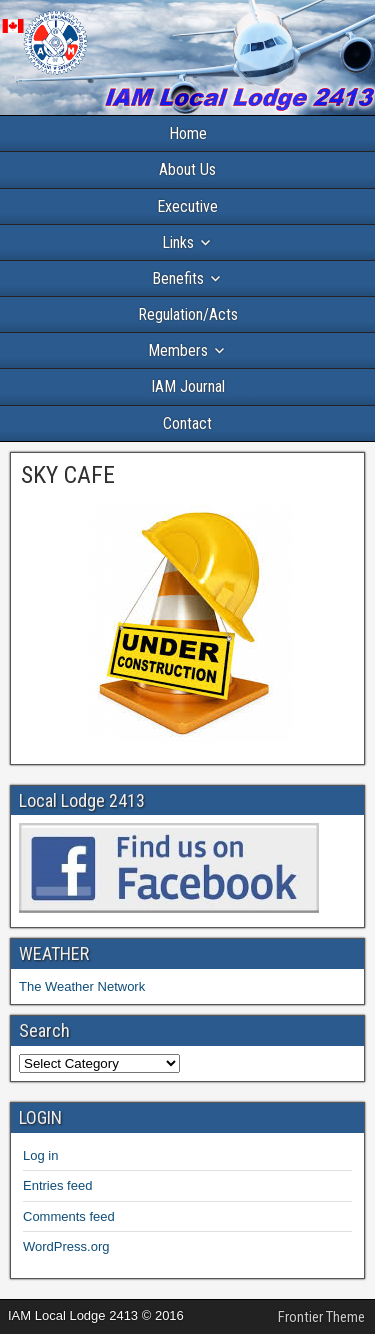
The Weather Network (82, 986)
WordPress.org (66, 1246)
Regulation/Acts (188, 314)
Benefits (178, 278)
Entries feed (57, 1185)
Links (178, 242)
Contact (187, 423)
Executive (187, 206)
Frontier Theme (321, 1317)
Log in (40, 1155)
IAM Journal (188, 386)
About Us (187, 169)
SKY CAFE (68, 475)
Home (188, 133)
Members (178, 350)
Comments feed (69, 1216)
